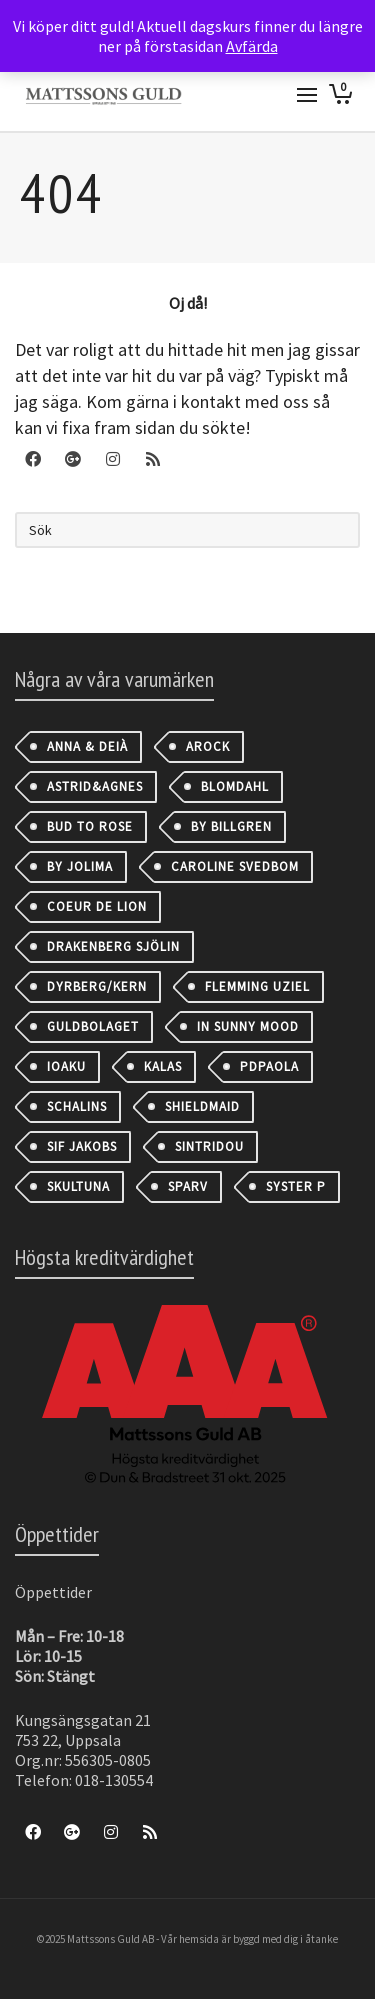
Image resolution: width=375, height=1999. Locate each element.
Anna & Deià (87, 746)
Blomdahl (235, 786)
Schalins (77, 1106)
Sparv (188, 1186)
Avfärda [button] (252, 46)
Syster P (296, 1186)
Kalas (163, 1066)
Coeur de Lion (97, 906)
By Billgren (231, 826)
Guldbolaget (93, 1026)
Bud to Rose (90, 826)
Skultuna (78, 1186)
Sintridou (209, 1146)
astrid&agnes (95, 786)
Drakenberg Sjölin (113, 946)
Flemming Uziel (257, 986)
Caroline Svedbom (235, 866)
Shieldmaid (202, 1106)
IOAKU (66, 1066)
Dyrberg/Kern (97, 986)
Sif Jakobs (82, 1146)
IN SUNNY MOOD (248, 1026)
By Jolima (80, 866)
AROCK (208, 746)
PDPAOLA (269, 1066)
